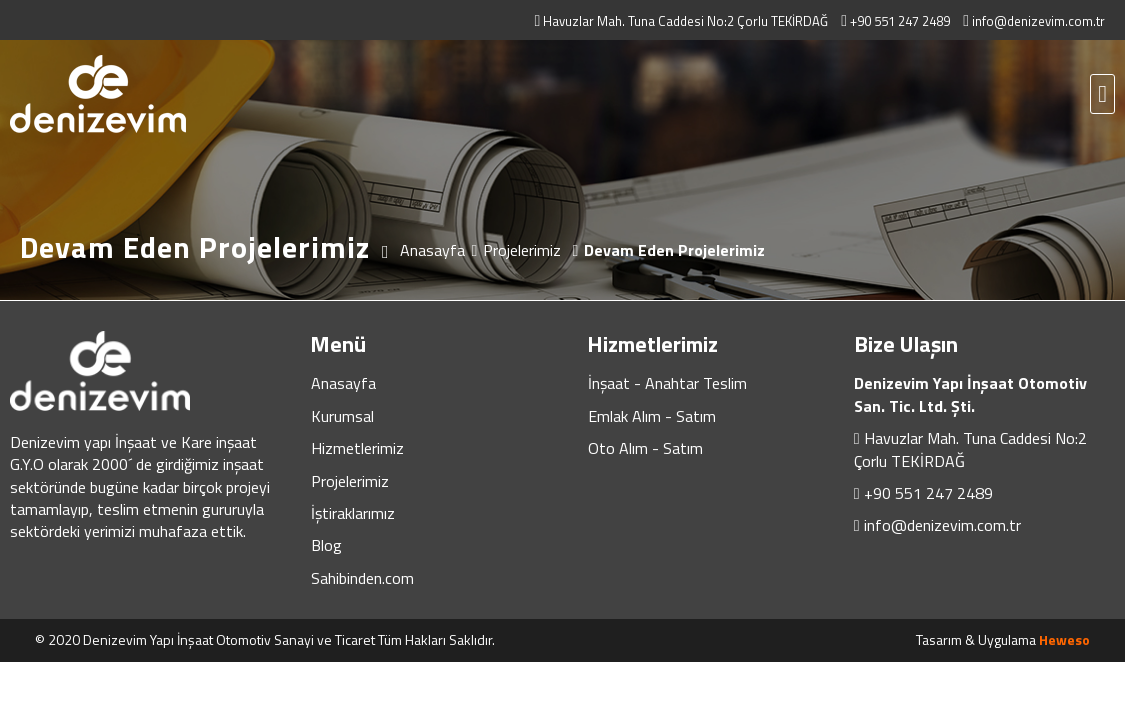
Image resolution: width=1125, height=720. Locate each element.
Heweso (1064, 639)
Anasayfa (343, 383)
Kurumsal (342, 416)
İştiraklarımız (353, 513)
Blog (326, 545)
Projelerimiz (350, 481)
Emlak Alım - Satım (652, 416)
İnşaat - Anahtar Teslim (667, 383)
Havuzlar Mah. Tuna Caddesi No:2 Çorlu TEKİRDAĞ (970, 449)
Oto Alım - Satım (645, 448)
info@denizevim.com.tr (942, 525)
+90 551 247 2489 (928, 493)
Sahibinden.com (362, 578)
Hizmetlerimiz (357, 448)
